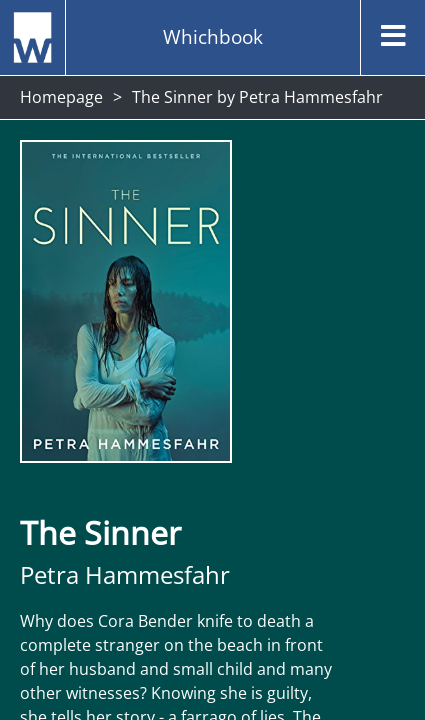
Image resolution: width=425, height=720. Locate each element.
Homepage (61, 97)
